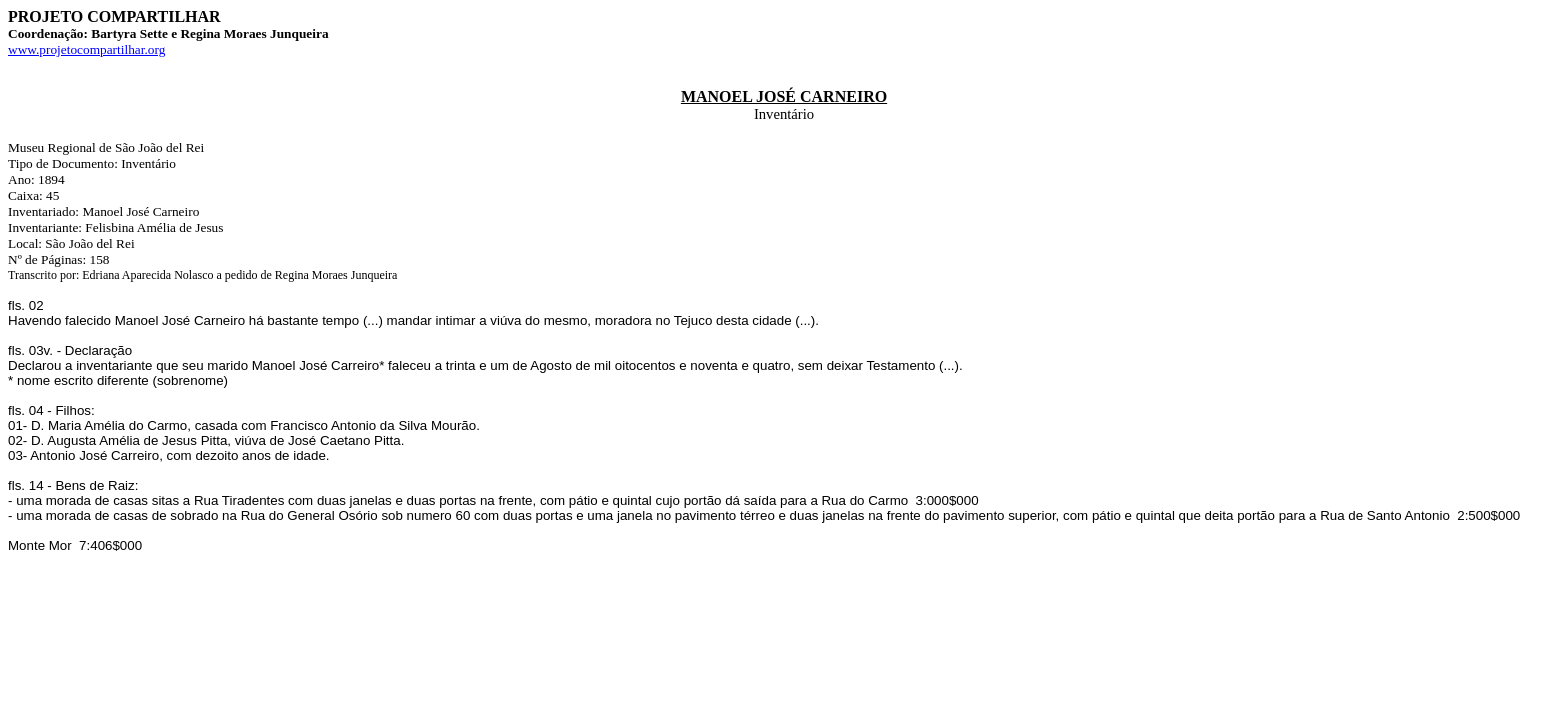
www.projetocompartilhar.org (86, 49)
